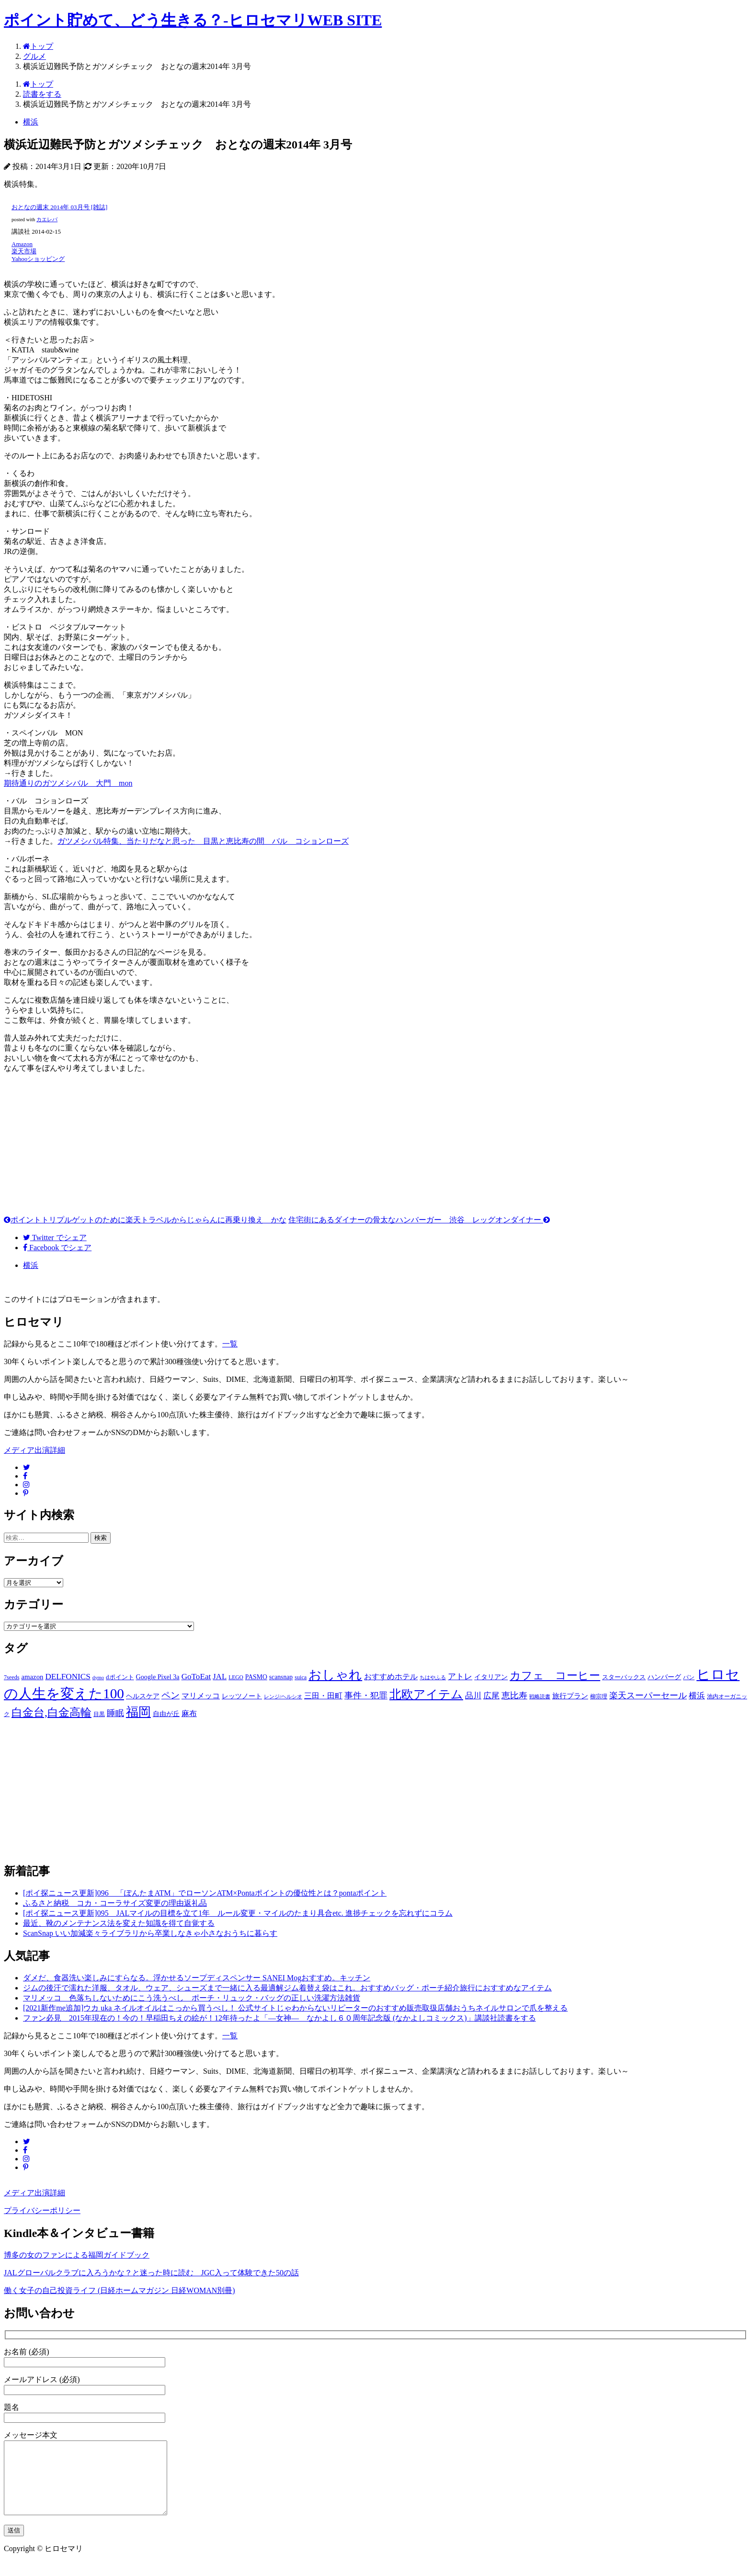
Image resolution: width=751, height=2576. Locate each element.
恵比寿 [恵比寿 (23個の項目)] (514, 1695)
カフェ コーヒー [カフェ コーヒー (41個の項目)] (555, 1675)
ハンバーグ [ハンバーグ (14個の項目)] (664, 1677)
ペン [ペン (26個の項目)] (170, 1695)
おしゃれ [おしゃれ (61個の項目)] (335, 1675)
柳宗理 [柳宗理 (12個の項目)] (598, 1696)
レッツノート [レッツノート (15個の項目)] (242, 1696)
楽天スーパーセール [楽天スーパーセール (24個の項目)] (648, 1695)
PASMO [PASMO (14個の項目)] (256, 1677)
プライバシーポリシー (42, 2210)
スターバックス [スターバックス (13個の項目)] (624, 1677)
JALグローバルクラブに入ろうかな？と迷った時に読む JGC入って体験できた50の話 (151, 2273)
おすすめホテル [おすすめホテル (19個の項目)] (391, 1676)
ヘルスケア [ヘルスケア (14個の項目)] (142, 1696)
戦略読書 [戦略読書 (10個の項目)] (539, 1696)
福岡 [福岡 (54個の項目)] (138, 1712)
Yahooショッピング (38, 258)
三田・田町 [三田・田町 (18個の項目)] (323, 1696)
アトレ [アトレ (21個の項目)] (460, 1676)
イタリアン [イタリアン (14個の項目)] (491, 1677)
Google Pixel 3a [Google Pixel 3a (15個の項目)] (158, 1677)
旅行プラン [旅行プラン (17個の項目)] (570, 1696)
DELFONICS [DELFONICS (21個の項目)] (67, 1676)
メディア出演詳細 (34, 1450)
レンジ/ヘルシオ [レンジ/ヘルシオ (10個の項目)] (283, 1696)
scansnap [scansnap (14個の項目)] (281, 1677)
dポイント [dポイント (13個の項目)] (120, 1677)
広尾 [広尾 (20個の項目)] (491, 1695)
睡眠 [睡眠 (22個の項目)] (115, 1713)
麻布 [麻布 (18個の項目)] (189, 1713)
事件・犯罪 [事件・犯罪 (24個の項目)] (365, 1695)
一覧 (230, 1344)
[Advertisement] (375, 1148)
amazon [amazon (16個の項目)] (32, 1677)
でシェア (55, 1237)
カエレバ (46, 219)
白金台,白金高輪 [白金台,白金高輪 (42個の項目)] (51, 1712)
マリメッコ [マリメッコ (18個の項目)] (201, 1696)
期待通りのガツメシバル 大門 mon (68, 783)
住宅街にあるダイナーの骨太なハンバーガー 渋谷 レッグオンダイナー (419, 1220)
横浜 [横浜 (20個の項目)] (697, 1695)
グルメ (34, 56)
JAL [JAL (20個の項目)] (220, 1676)
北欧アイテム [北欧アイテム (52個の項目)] (426, 1694)
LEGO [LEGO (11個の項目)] (235, 1677)
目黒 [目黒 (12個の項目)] (99, 1714)
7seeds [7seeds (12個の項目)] (11, 1677)
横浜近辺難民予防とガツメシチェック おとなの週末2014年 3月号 (137, 66)
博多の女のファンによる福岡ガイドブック (76, 2255)
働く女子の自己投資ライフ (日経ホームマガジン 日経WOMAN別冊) (119, 2290)
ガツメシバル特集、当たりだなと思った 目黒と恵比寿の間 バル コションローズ (203, 841)
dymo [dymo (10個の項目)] (98, 1677)
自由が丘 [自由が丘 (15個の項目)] (166, 1713)
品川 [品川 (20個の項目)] (473, 1695)
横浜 (30, 122)
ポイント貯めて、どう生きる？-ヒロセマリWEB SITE (193, 20)
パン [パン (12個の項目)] (688, 1677)
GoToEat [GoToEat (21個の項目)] (196, 1676)
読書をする (42, 94)
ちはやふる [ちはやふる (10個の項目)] (433, 1677)
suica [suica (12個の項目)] (301, 1677)
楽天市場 (23, 251)
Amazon (22, 244)
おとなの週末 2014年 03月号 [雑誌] (59, 207)
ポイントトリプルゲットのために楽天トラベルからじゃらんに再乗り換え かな (145, 1220)
